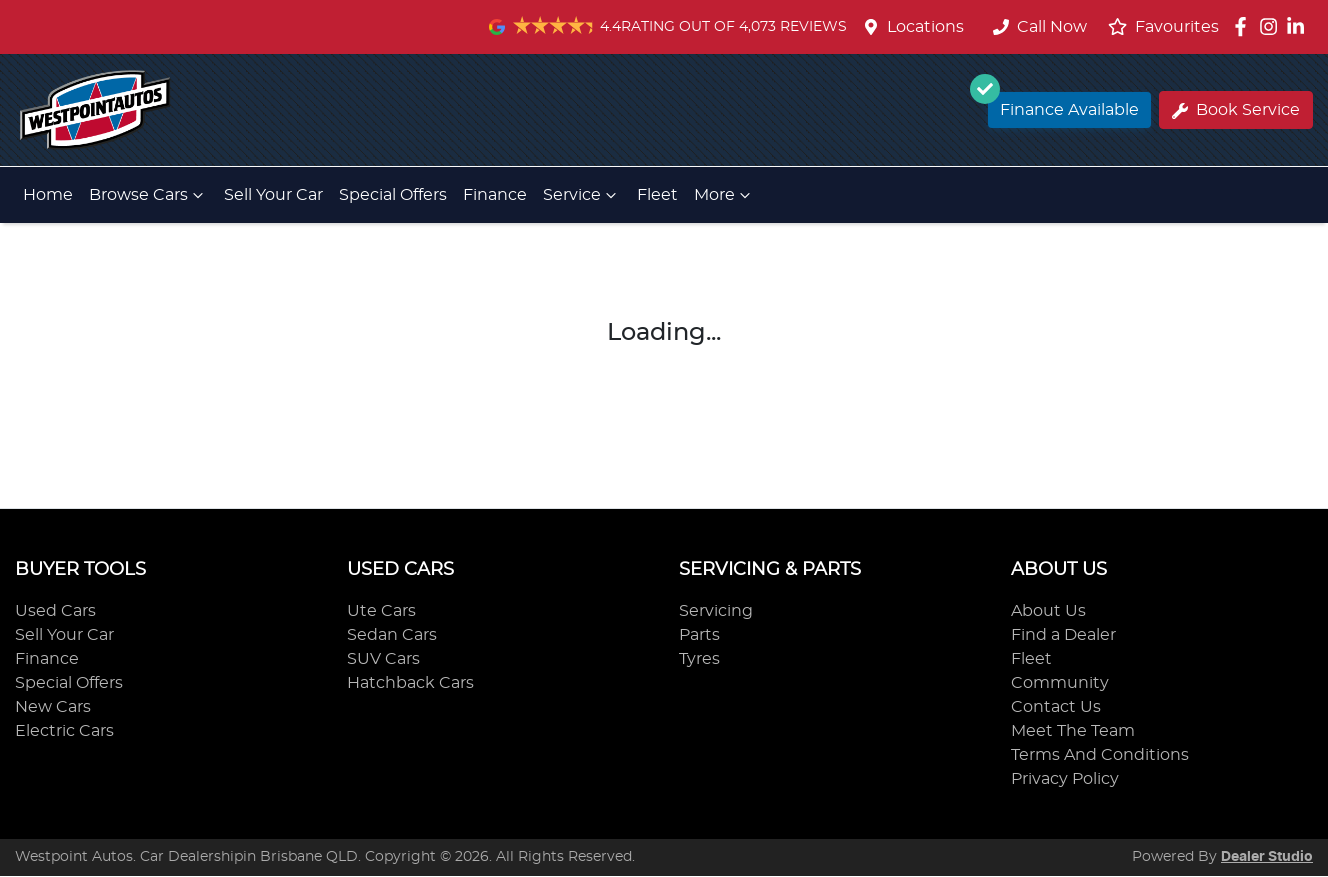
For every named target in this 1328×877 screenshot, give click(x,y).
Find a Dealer (1063, 635)
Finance (495, 195)
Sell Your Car (273, 195)
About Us (1048, 611)
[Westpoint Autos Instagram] (1272, 26)
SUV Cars (383, 659)
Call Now (1040, 27)
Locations (925, 27)
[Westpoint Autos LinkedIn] (1299, 26)
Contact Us (1056, 707)
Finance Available (1063, 105)
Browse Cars (148, 195)
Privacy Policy (1065, 779)
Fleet (657, 195)
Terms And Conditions (1100, 755)
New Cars (53, 707)
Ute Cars (381, 611)
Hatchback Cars (410, 683)
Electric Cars (64, 731)
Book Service (1236, 110)
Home (48, 195)
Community (1060, 683)
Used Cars (55, 611)
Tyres (699, 659)
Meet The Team (1073, 731)
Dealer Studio (1267, 857)
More (724, 195)
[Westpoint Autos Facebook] (1244, 26)
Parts (699, 635)
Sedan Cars (392, 635)
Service (582, 195)
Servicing (716, 611)
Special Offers (393, 195)
